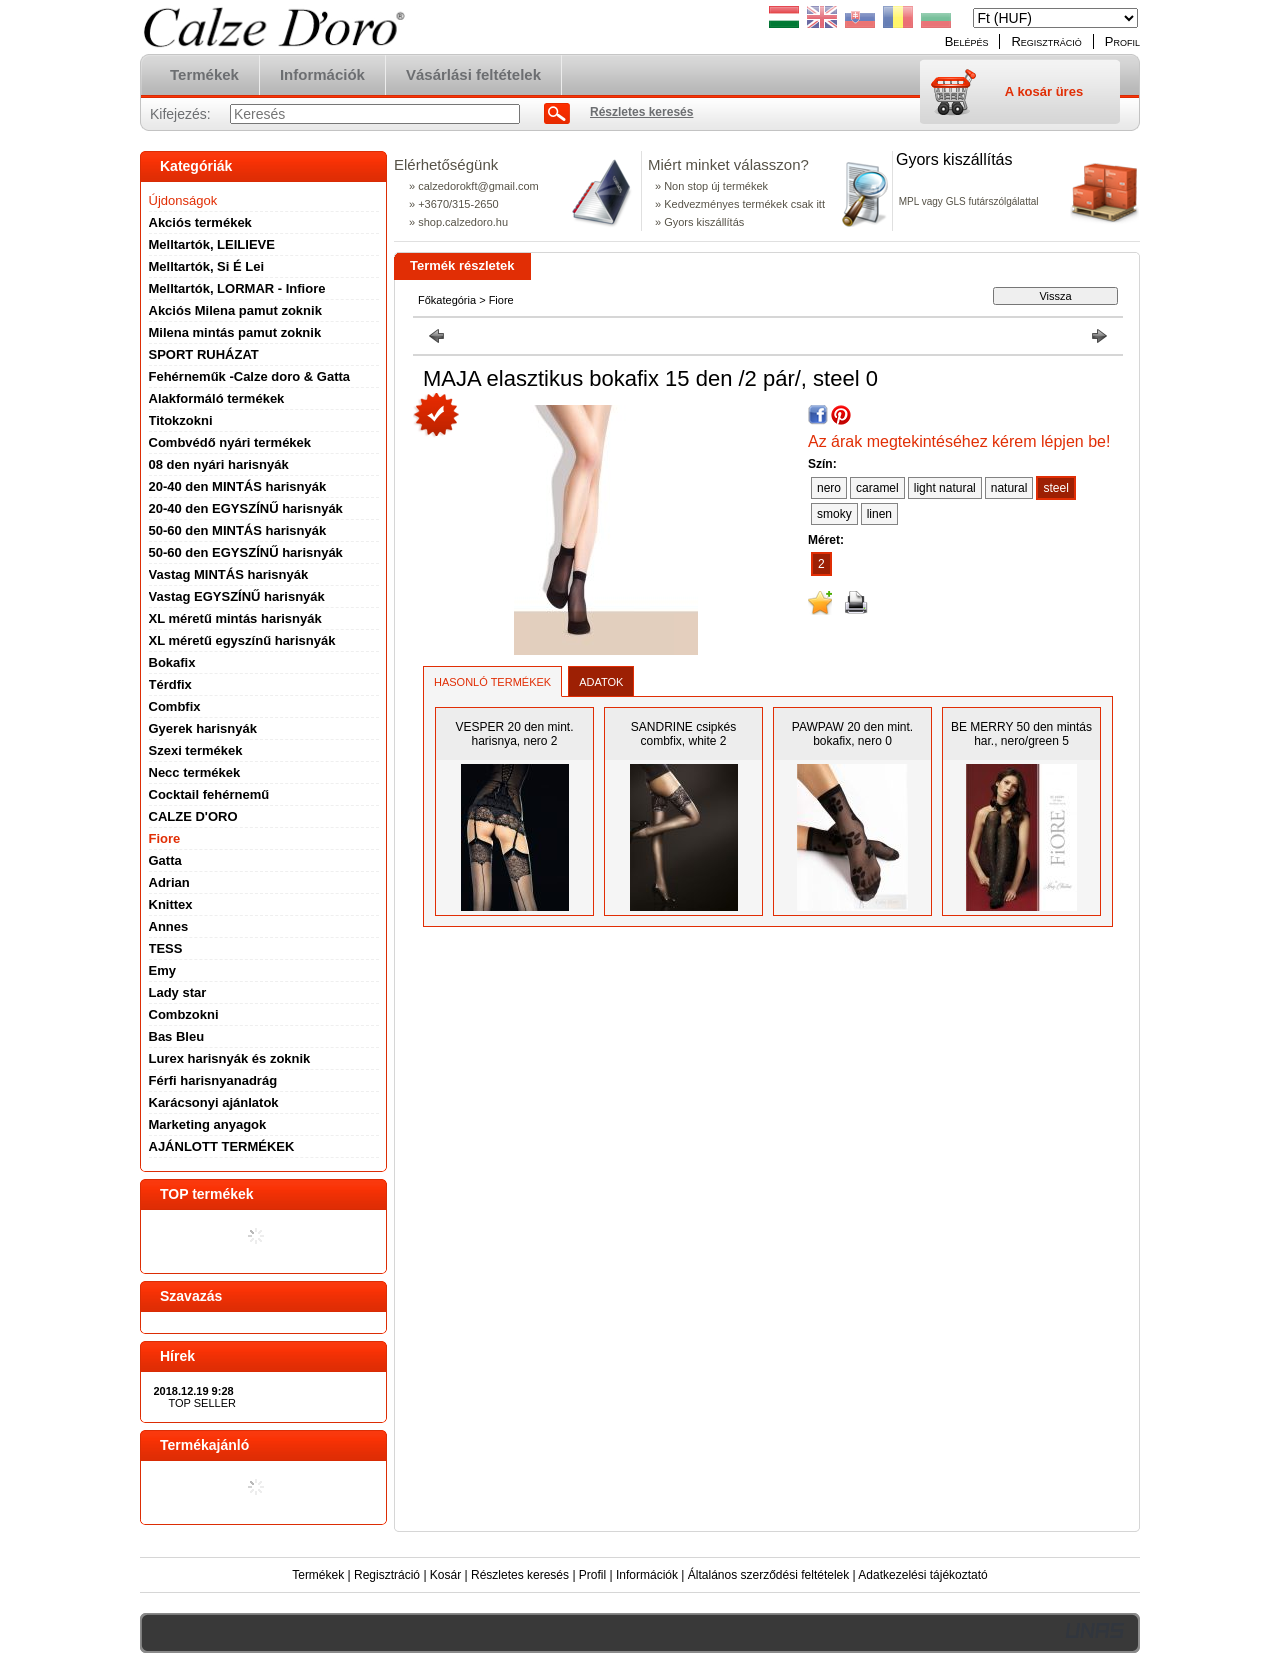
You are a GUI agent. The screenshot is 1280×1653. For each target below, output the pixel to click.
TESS (166, 948)
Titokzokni (181, 420)
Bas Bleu (177, 1036)
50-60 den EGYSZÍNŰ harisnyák (246, 552)
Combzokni (184, 1014)
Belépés (967, 41)
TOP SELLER (202, 1403)
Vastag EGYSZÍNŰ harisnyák (237, 596)
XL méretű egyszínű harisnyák (242, 640)
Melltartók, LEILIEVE (212, 244)
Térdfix (170, 684)
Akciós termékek (200, 222)
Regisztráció (387, 1575)
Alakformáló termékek (217, 398)
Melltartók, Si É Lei (207, 266)
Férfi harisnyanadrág (213, 1080)
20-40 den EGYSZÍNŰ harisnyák (246, 508)
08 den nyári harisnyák (219, 464)
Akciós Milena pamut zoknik (235, 310)
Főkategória (447, 300)
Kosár (445, 1575)
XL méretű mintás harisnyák (235, 618)
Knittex (171, 904)
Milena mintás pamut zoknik (235, 332)
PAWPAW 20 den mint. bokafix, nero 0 (852, 734)
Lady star (178, 992)
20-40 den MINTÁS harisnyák (238, 486)
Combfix (175, 706)
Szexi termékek (196, 750)
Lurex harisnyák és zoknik (230, 1058)
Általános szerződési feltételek (768, 1575)
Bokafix (172, 662)
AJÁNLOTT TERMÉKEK (222, 1146)
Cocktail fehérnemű (209, 794)
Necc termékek (195, 772)
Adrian (169, 882)
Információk (647, 1575)
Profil (592, 1575)
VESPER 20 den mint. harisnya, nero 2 (514, 734)
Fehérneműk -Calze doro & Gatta (250, 376)
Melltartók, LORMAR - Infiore (237, 288)
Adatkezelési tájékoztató (922, 1575)
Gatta (165, 860)
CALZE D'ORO (193, 816)
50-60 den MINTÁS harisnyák (238, 530)
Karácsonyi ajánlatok (214, 1102)
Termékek (318, 1575)
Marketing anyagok (208, 1124)
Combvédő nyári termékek (230, 442)
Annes (169, 926)
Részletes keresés (520, 1575)
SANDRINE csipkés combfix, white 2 (683, 734)
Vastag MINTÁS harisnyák (229, 574)
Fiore (165, 838)
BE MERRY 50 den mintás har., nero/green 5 (1021, 734)
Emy (162, 970)
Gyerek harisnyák (203, 728)
